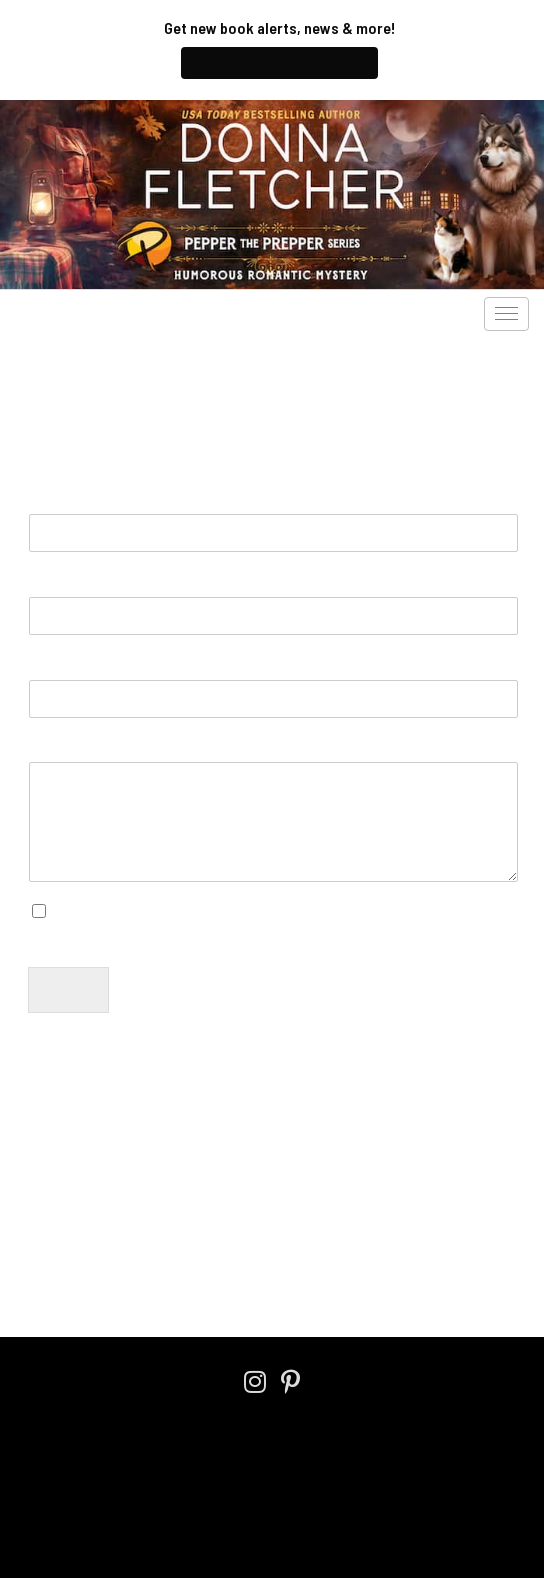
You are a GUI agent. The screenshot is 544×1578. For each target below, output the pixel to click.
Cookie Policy (324, 1449)
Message (70, 747)
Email (54, 581)
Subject (57, 664)
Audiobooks (153, 314)
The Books (56, 314)
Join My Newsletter (279, 63)
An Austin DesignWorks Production (272, 1504)
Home (42, 1270)
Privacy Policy (209, 1207)
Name (56, 498)
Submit (68, 989)
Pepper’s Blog (264, 314)
